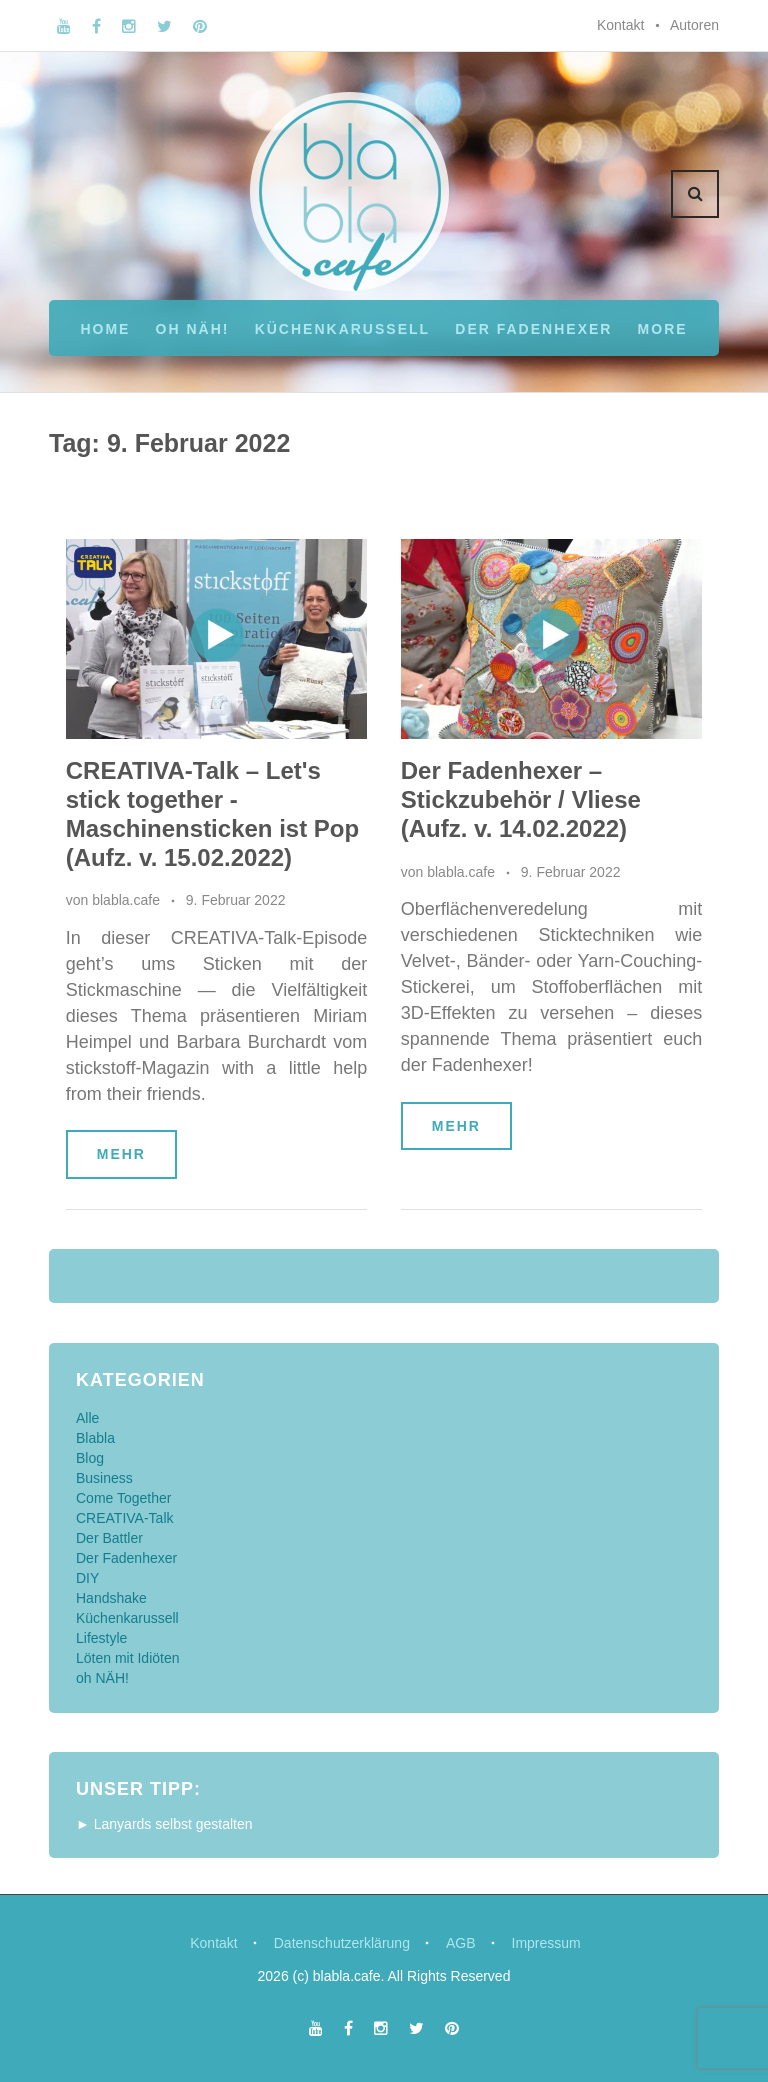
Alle (87, 1418)
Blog (90, 1458)
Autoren (694, 25)
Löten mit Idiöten (128, 1658)
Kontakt (620, 25)
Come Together (123, 1498)
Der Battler (109, 1538)
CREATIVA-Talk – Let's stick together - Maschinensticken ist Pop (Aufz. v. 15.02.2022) (212, 813)
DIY (87, 1578)
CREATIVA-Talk (125, 1518)
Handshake (111, 1598)
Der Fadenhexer (533, 329)
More (663, 329)
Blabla (95, 1438)
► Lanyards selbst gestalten (164, 1824)
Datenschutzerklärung (342, 1943)
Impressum (546, 1943)
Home (105, 329)
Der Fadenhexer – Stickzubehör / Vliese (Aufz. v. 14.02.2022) (521, 799)
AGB (461, 1943)
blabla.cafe (126, 900)
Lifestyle (101, 1638)
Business (104, 1478)
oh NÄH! (193, 329)
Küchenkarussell (342, 329)
